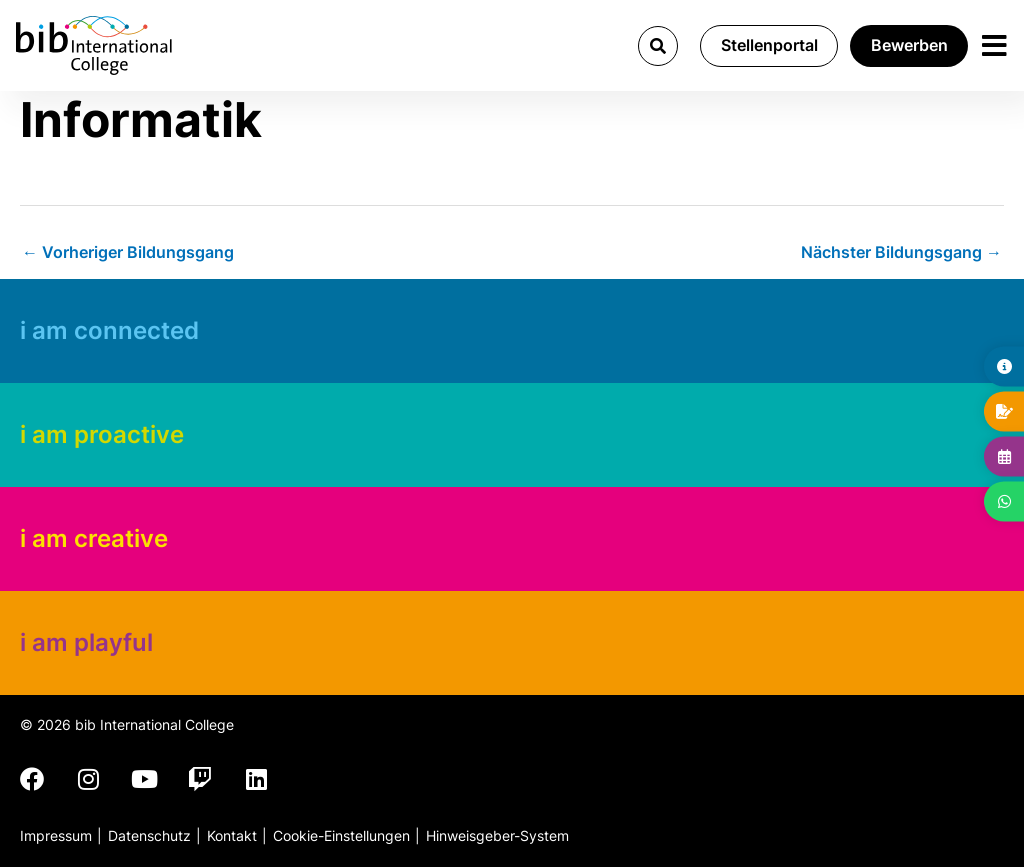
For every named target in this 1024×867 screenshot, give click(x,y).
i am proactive (102, 434)
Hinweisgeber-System (497, 835)
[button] (656, 46)
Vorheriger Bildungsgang (128, 252)
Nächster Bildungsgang (901, 252)
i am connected (109, 330)
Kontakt (232, 835)
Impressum (56, 835)
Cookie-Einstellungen (341, 835)
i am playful (86, 642)
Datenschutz (149, 835)
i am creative (94, 538)
